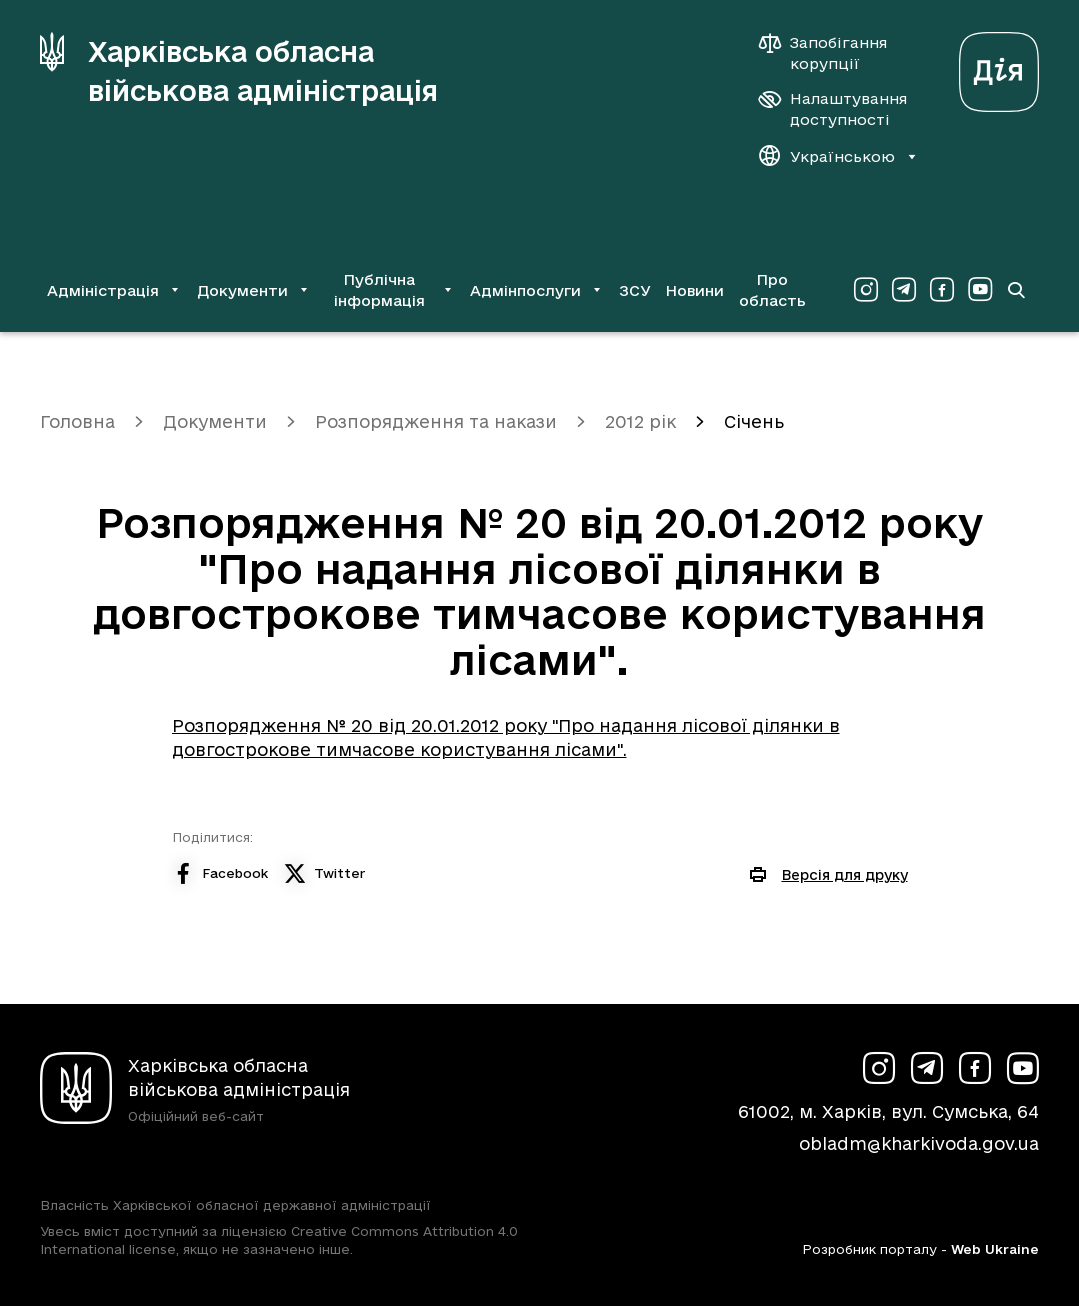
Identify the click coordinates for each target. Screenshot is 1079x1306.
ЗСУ (635, 290)
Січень (754, 421)
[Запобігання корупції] (833, 53)
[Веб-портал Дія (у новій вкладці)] (999, 66)
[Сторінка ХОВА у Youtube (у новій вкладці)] (980, 290)
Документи (215, 421)
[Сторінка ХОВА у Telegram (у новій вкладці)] (904, 290)
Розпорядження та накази (436, 421)
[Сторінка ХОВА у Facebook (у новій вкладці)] (942, 290)
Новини (694, 290)
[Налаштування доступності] (833, 109)
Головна (77, 421)
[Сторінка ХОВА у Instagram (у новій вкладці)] (866, 290)
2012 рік (640, 421)
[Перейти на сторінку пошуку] (1016, 290)
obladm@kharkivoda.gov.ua (919, 1143)
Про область (772, 290)
